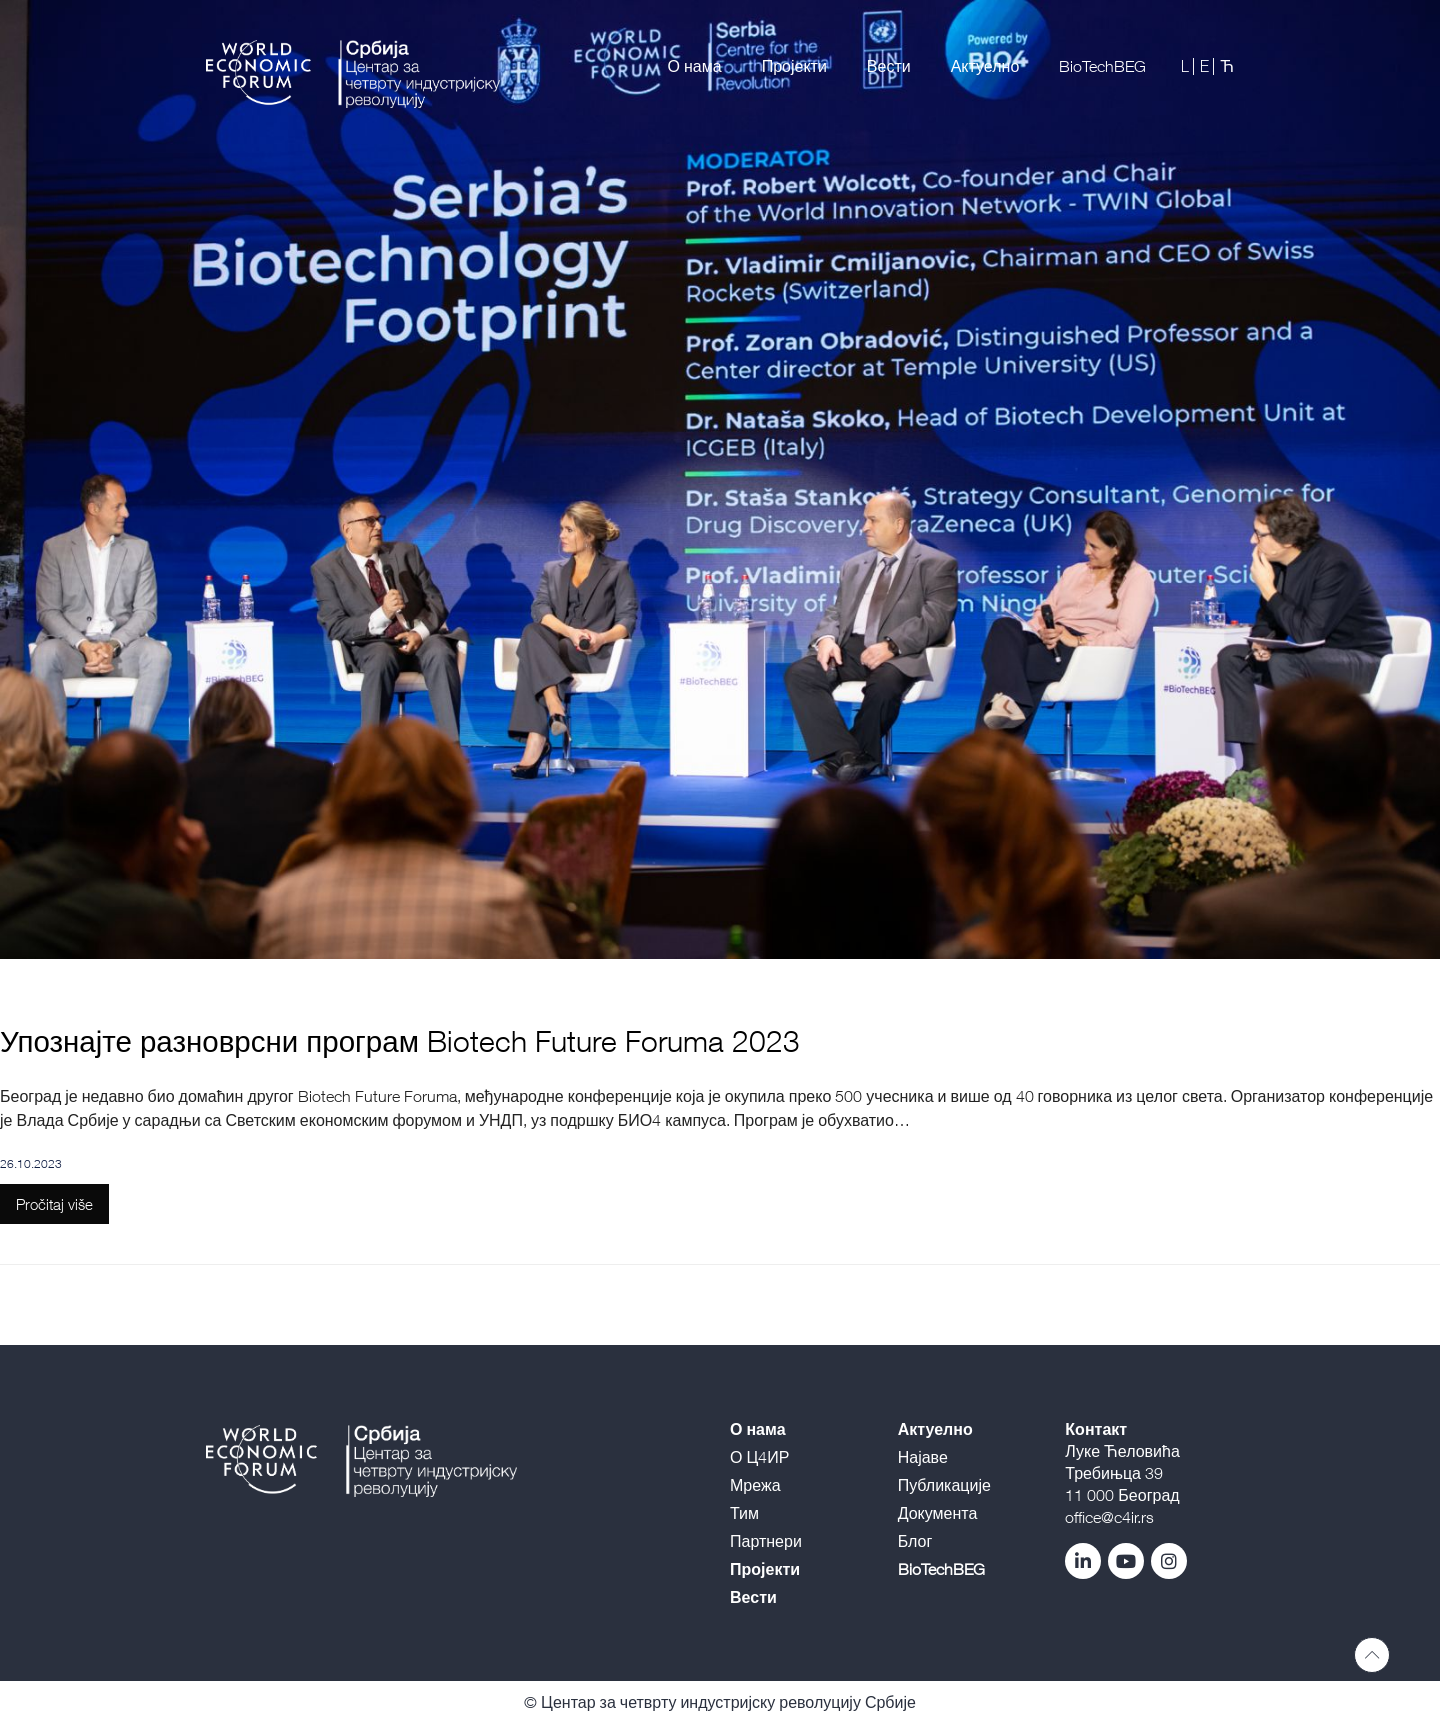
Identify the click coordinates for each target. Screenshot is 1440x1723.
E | (1207, 66)
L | (1188, 66)
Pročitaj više (54, 1204)
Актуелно (985, 66)
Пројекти (794, 66)
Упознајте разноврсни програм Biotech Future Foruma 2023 (400, 1040)
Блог (915, 1541)
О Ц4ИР (759, 1457)
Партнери (766, 1541)
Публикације (944, 1485)
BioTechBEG (1102, 66)
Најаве (923, 1457)
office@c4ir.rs (1109, 1517)
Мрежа (755, 1485)
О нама (695, 66)
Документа (938, 1513)
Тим (744, 1513)
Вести (889, 66)
